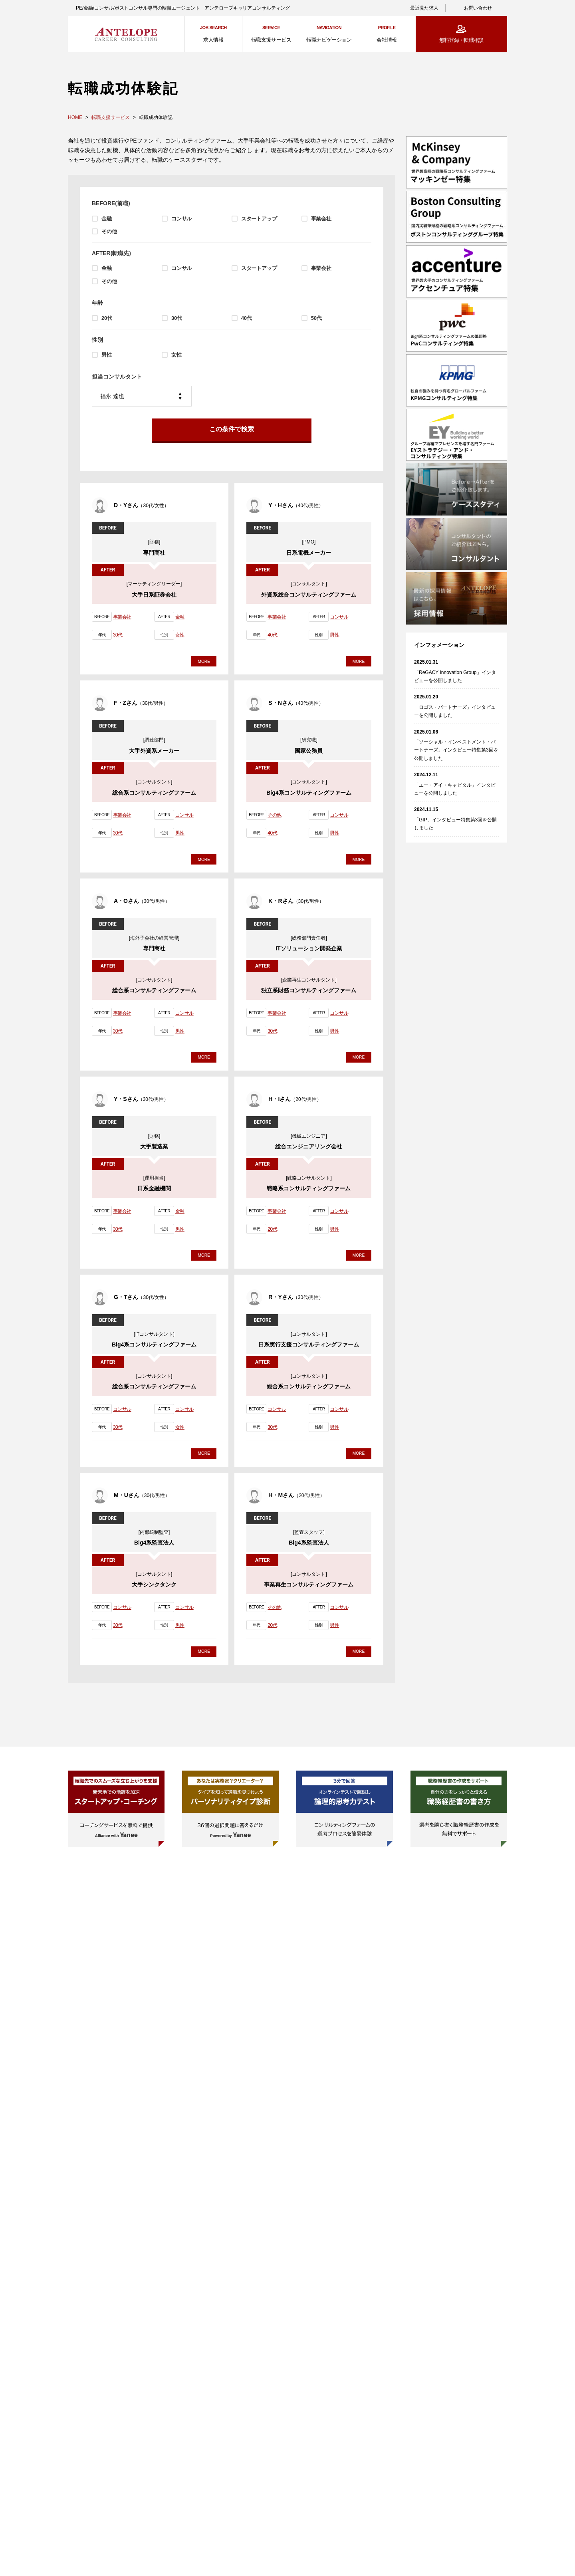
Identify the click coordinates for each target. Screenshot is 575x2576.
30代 (176, 318)
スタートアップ (259, 219)
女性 (176, 355)
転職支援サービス (110, 117)
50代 (316, 318)
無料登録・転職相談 (461, 40)
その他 (109, 231)
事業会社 (321, 219)
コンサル (181, 219)
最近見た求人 (424, 8)
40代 (246, 318)
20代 (106, 318)
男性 (106, 355)
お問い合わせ (478, 8)
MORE (203, 665)
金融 (106, 219)
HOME (75, 117)
